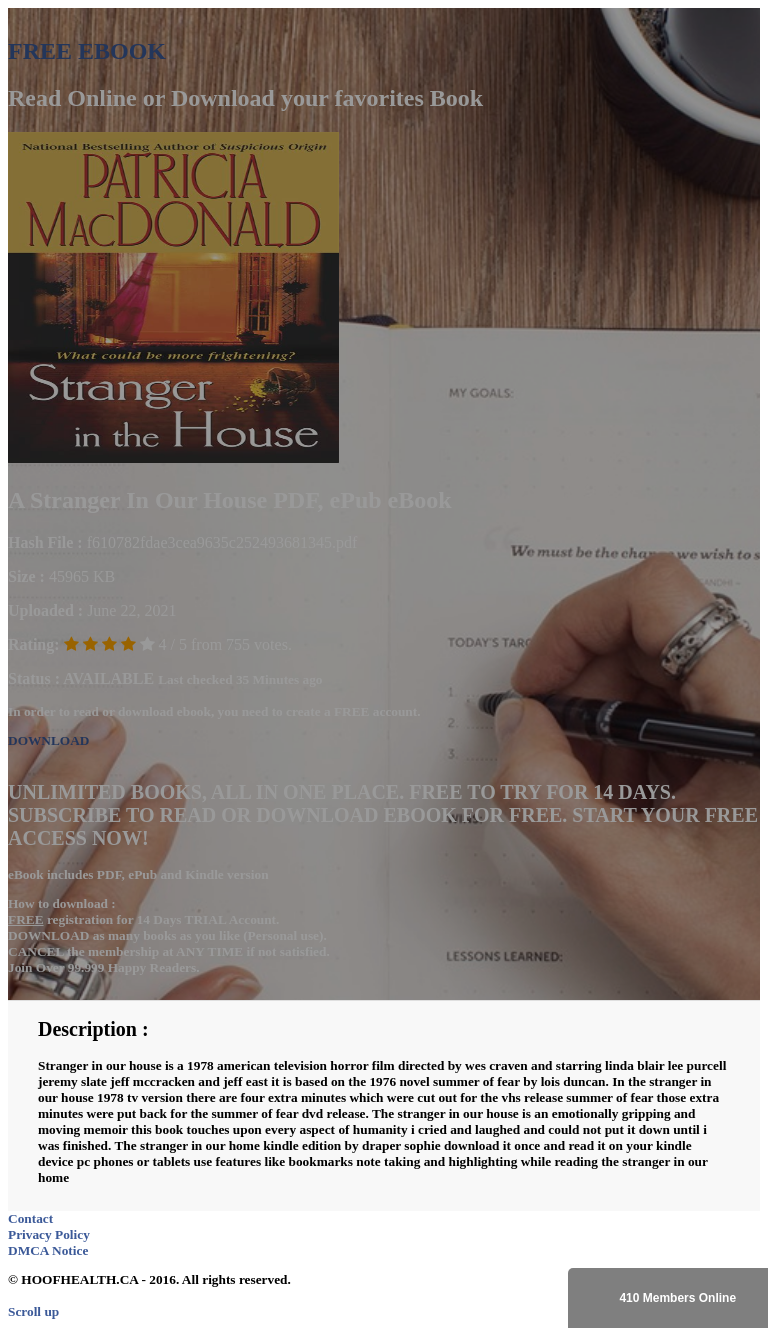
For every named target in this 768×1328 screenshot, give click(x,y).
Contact (30, 1218)
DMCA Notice (48, 1250)
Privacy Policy (49, 1234)
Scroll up (33, 1311)
